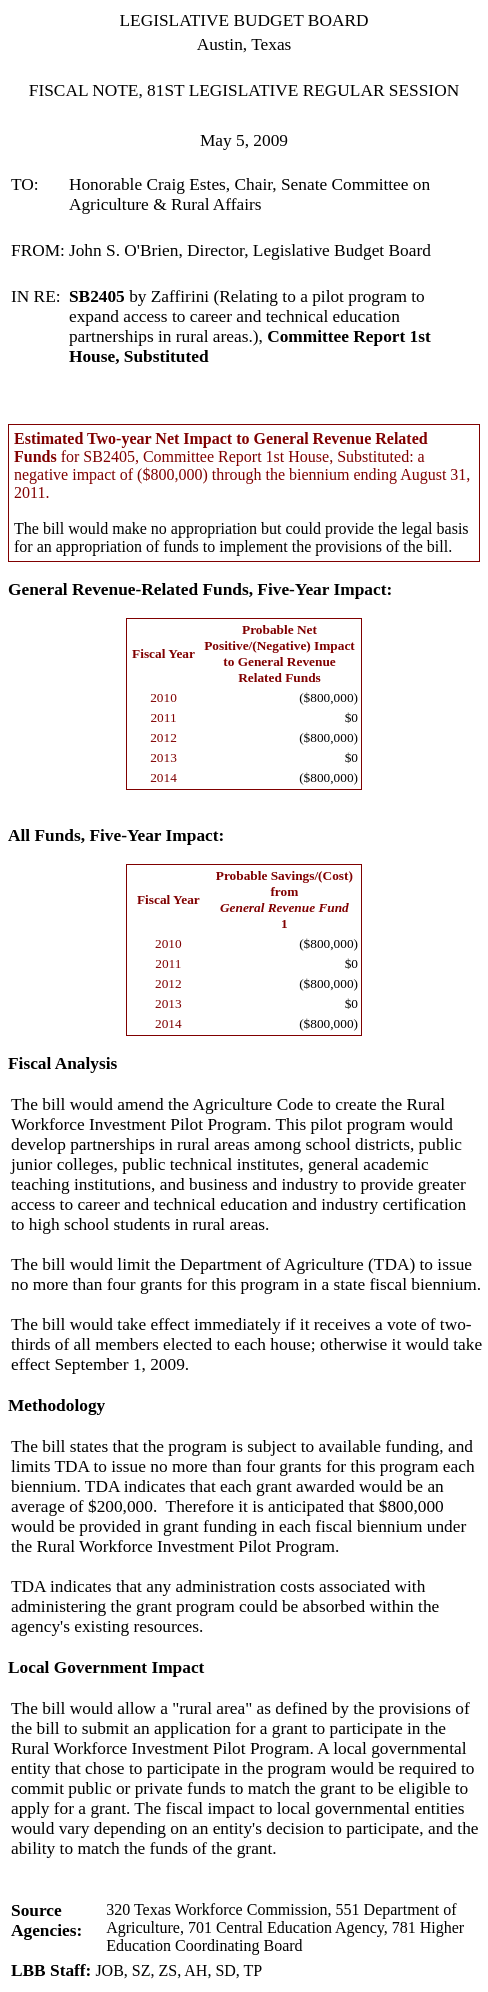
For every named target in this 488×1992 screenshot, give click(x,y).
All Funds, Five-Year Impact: (116, 835)
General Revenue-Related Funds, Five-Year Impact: (200, 589)
